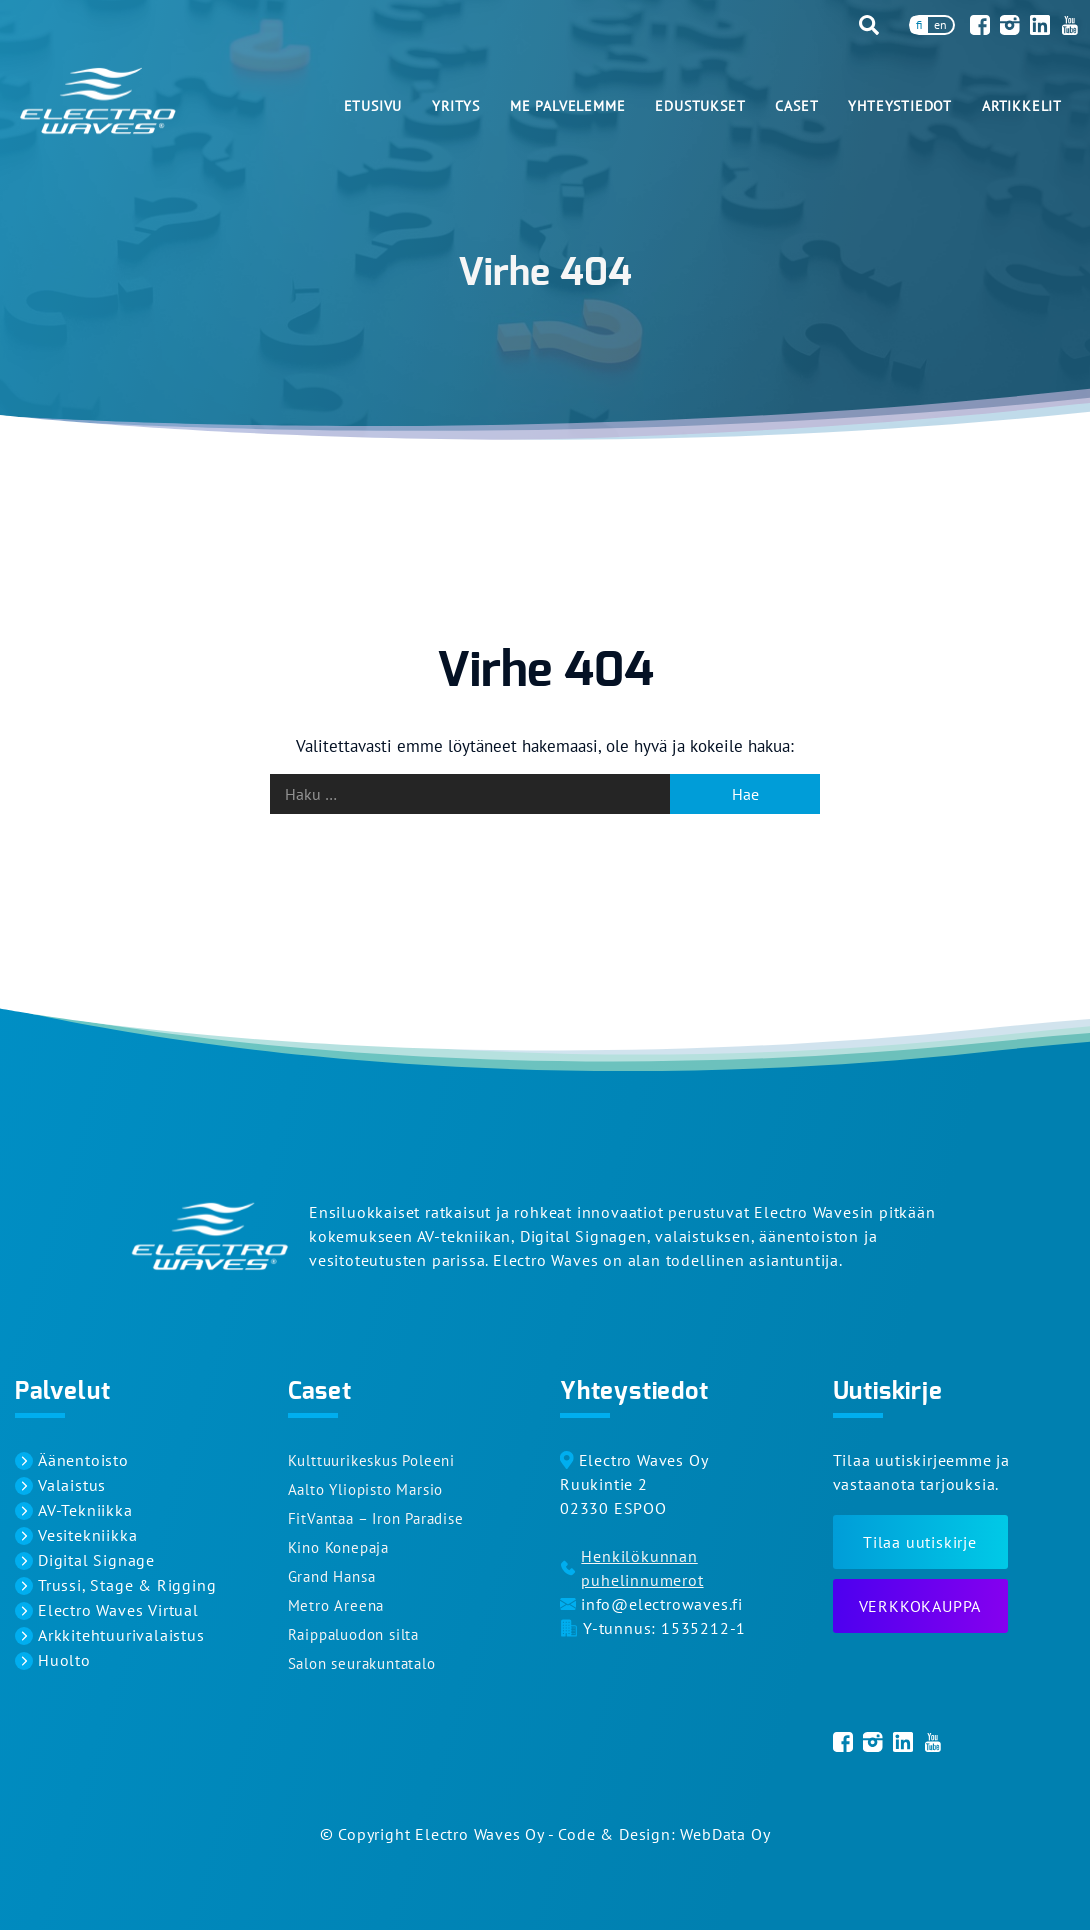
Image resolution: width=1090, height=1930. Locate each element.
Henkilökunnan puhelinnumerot (642, 1568)
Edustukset (700, 106)
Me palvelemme (567, 106)
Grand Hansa (332, 1576)
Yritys (456, 106)
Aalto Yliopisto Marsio (366, 1489)
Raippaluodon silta (353, 1634)
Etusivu (373, 106)
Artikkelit (1022, 106)
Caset (796, 106)
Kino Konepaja (338, 1547)
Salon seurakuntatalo (362, 1663)
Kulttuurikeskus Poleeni (371, 1460)
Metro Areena (336, 1605)
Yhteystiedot (900, 106)
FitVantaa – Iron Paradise (376, 1518)
